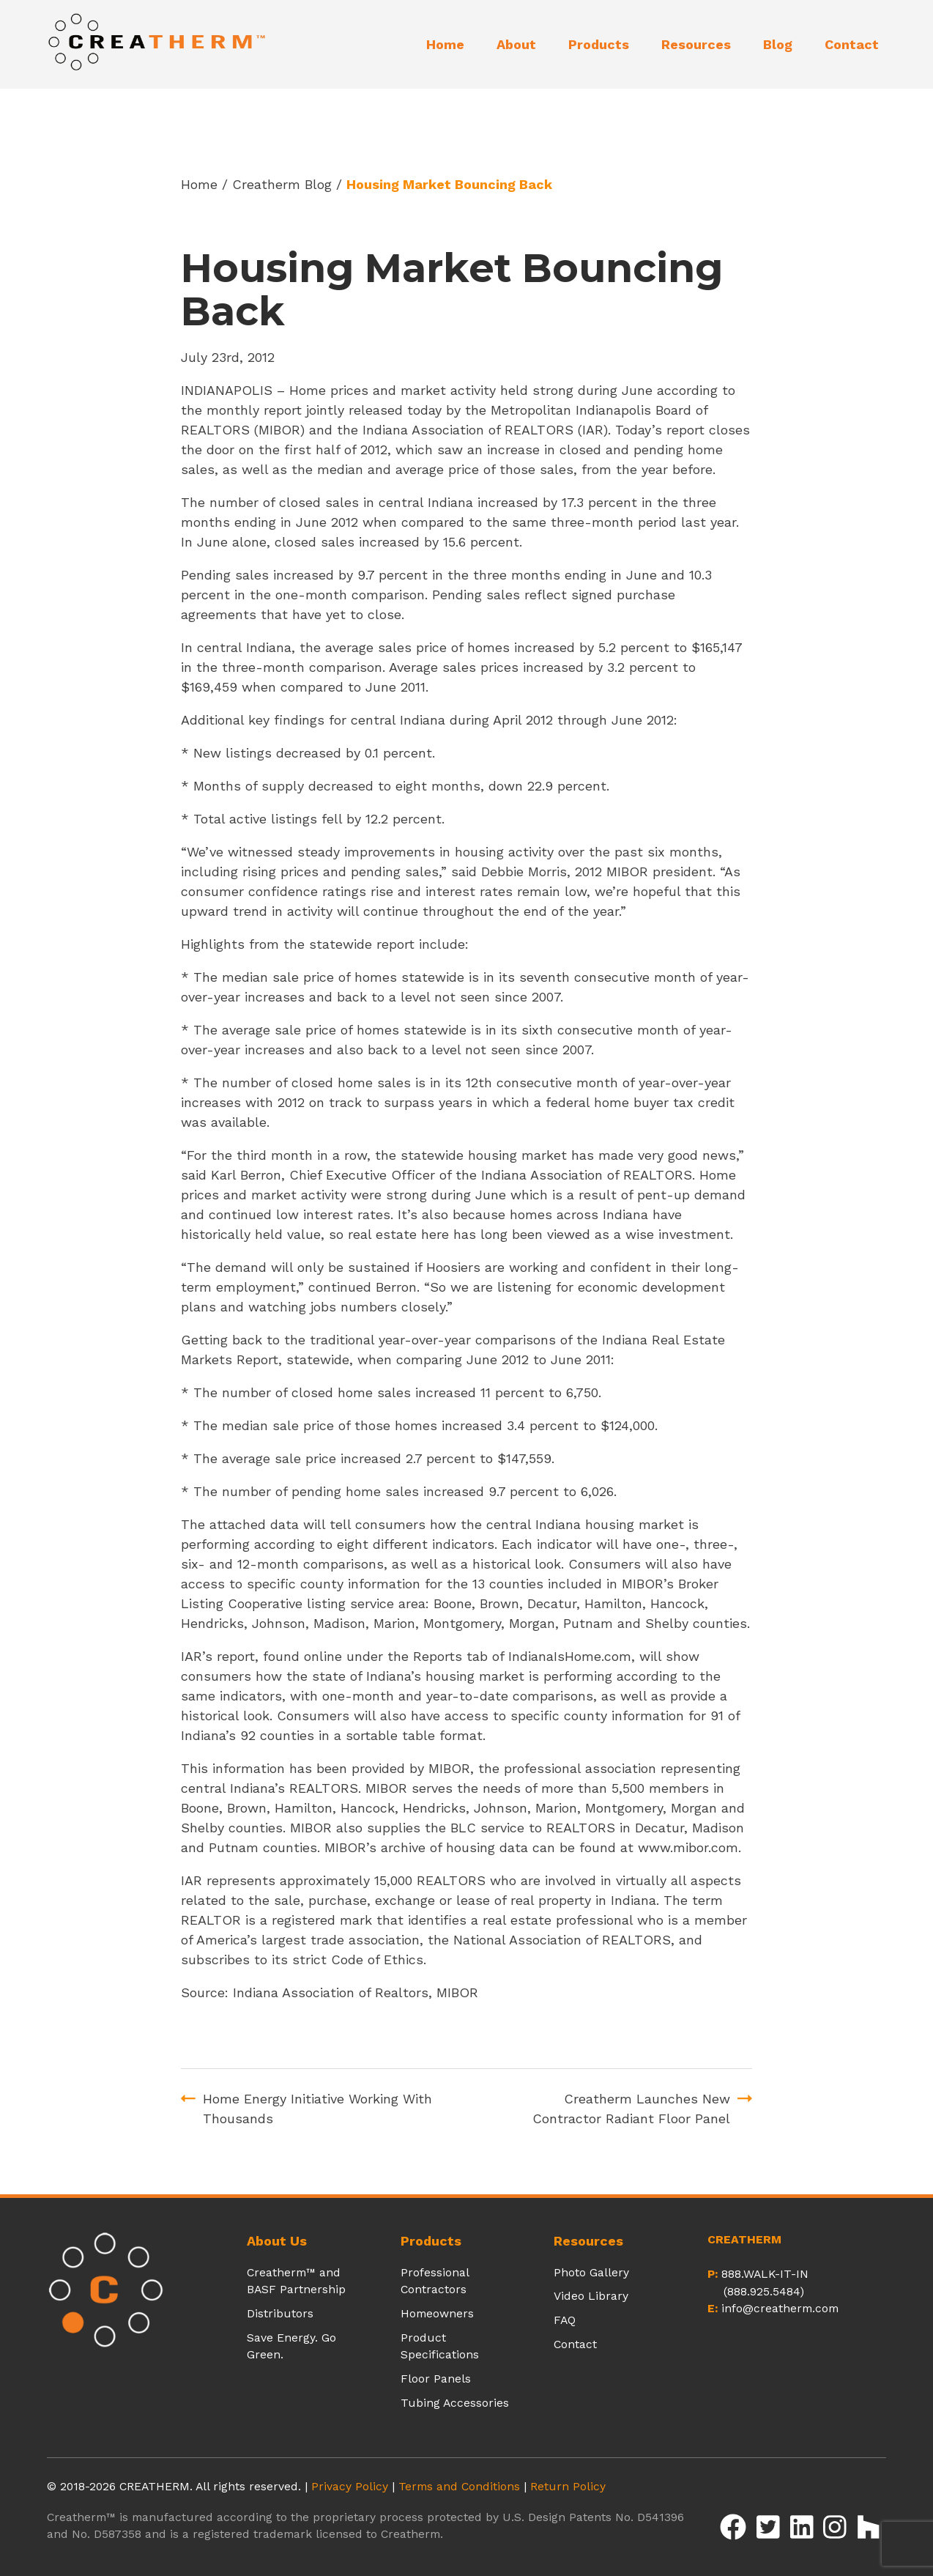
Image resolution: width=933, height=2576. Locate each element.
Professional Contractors (435, 2281)
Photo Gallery (591, 2272)
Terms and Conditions (459, 2486)
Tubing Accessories (455, 2403)
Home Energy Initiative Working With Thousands (317, 2108)
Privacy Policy (349, 2486)
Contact (852, 44)
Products (598, 44)
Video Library (591, 2296)
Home (445, 44)
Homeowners (437, 2313)
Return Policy (568, 2486)
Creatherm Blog (282, 184)
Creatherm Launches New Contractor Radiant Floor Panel (631, 2108)
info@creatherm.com (780, 2308)
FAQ (565, 2320)
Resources (696, 44)
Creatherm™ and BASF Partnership (296, 2281)
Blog (777, 44)
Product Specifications (440, 2346)
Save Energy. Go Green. (291, 2346)
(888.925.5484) (764, 2291)
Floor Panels (436, 2379)
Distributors (280, 2313)
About (516, 44)
